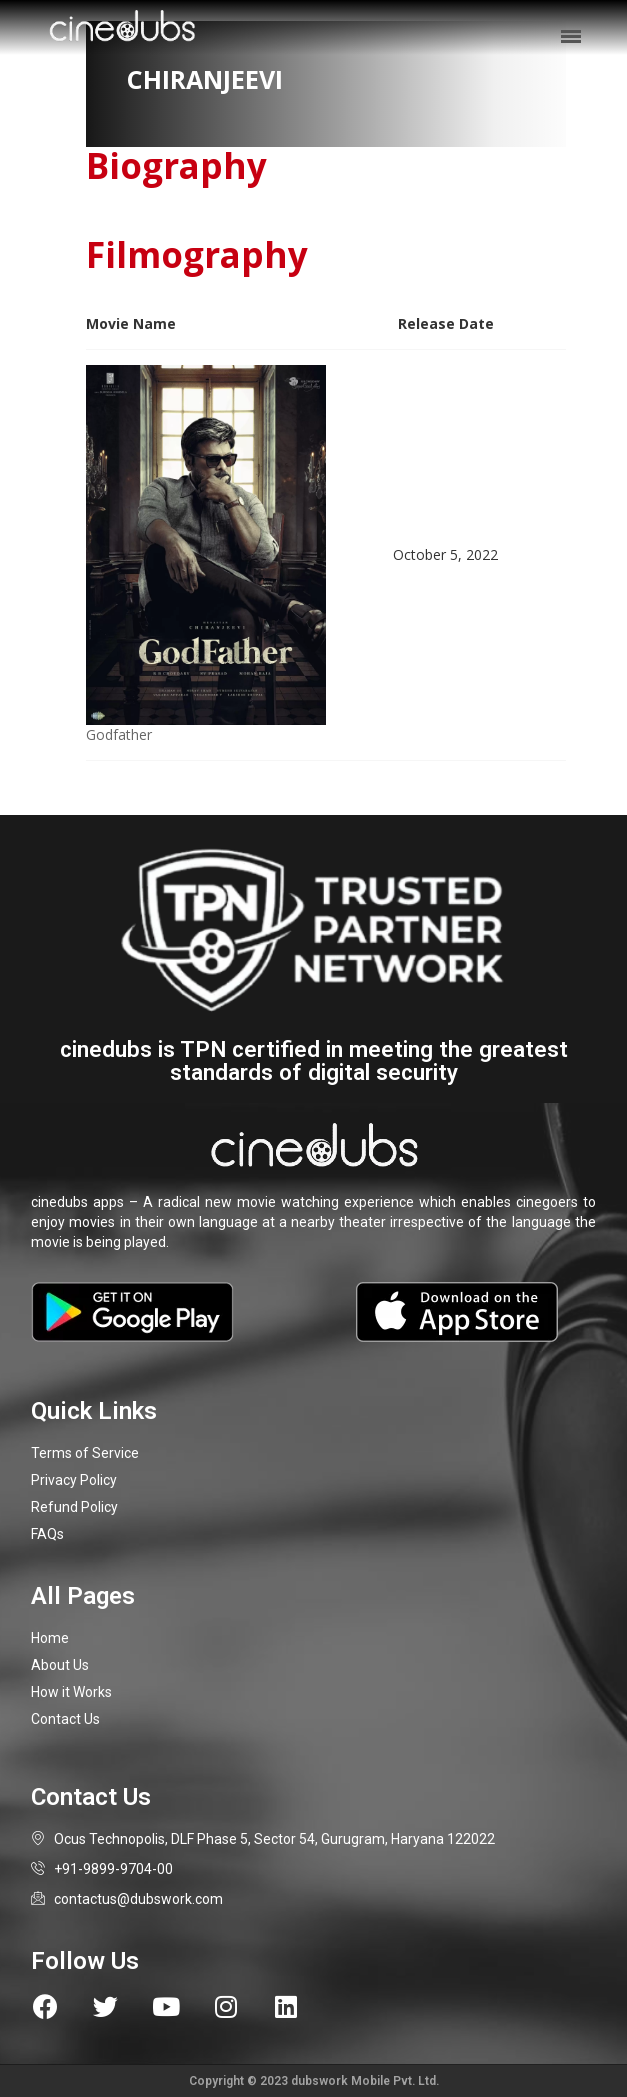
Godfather (119, 734)
